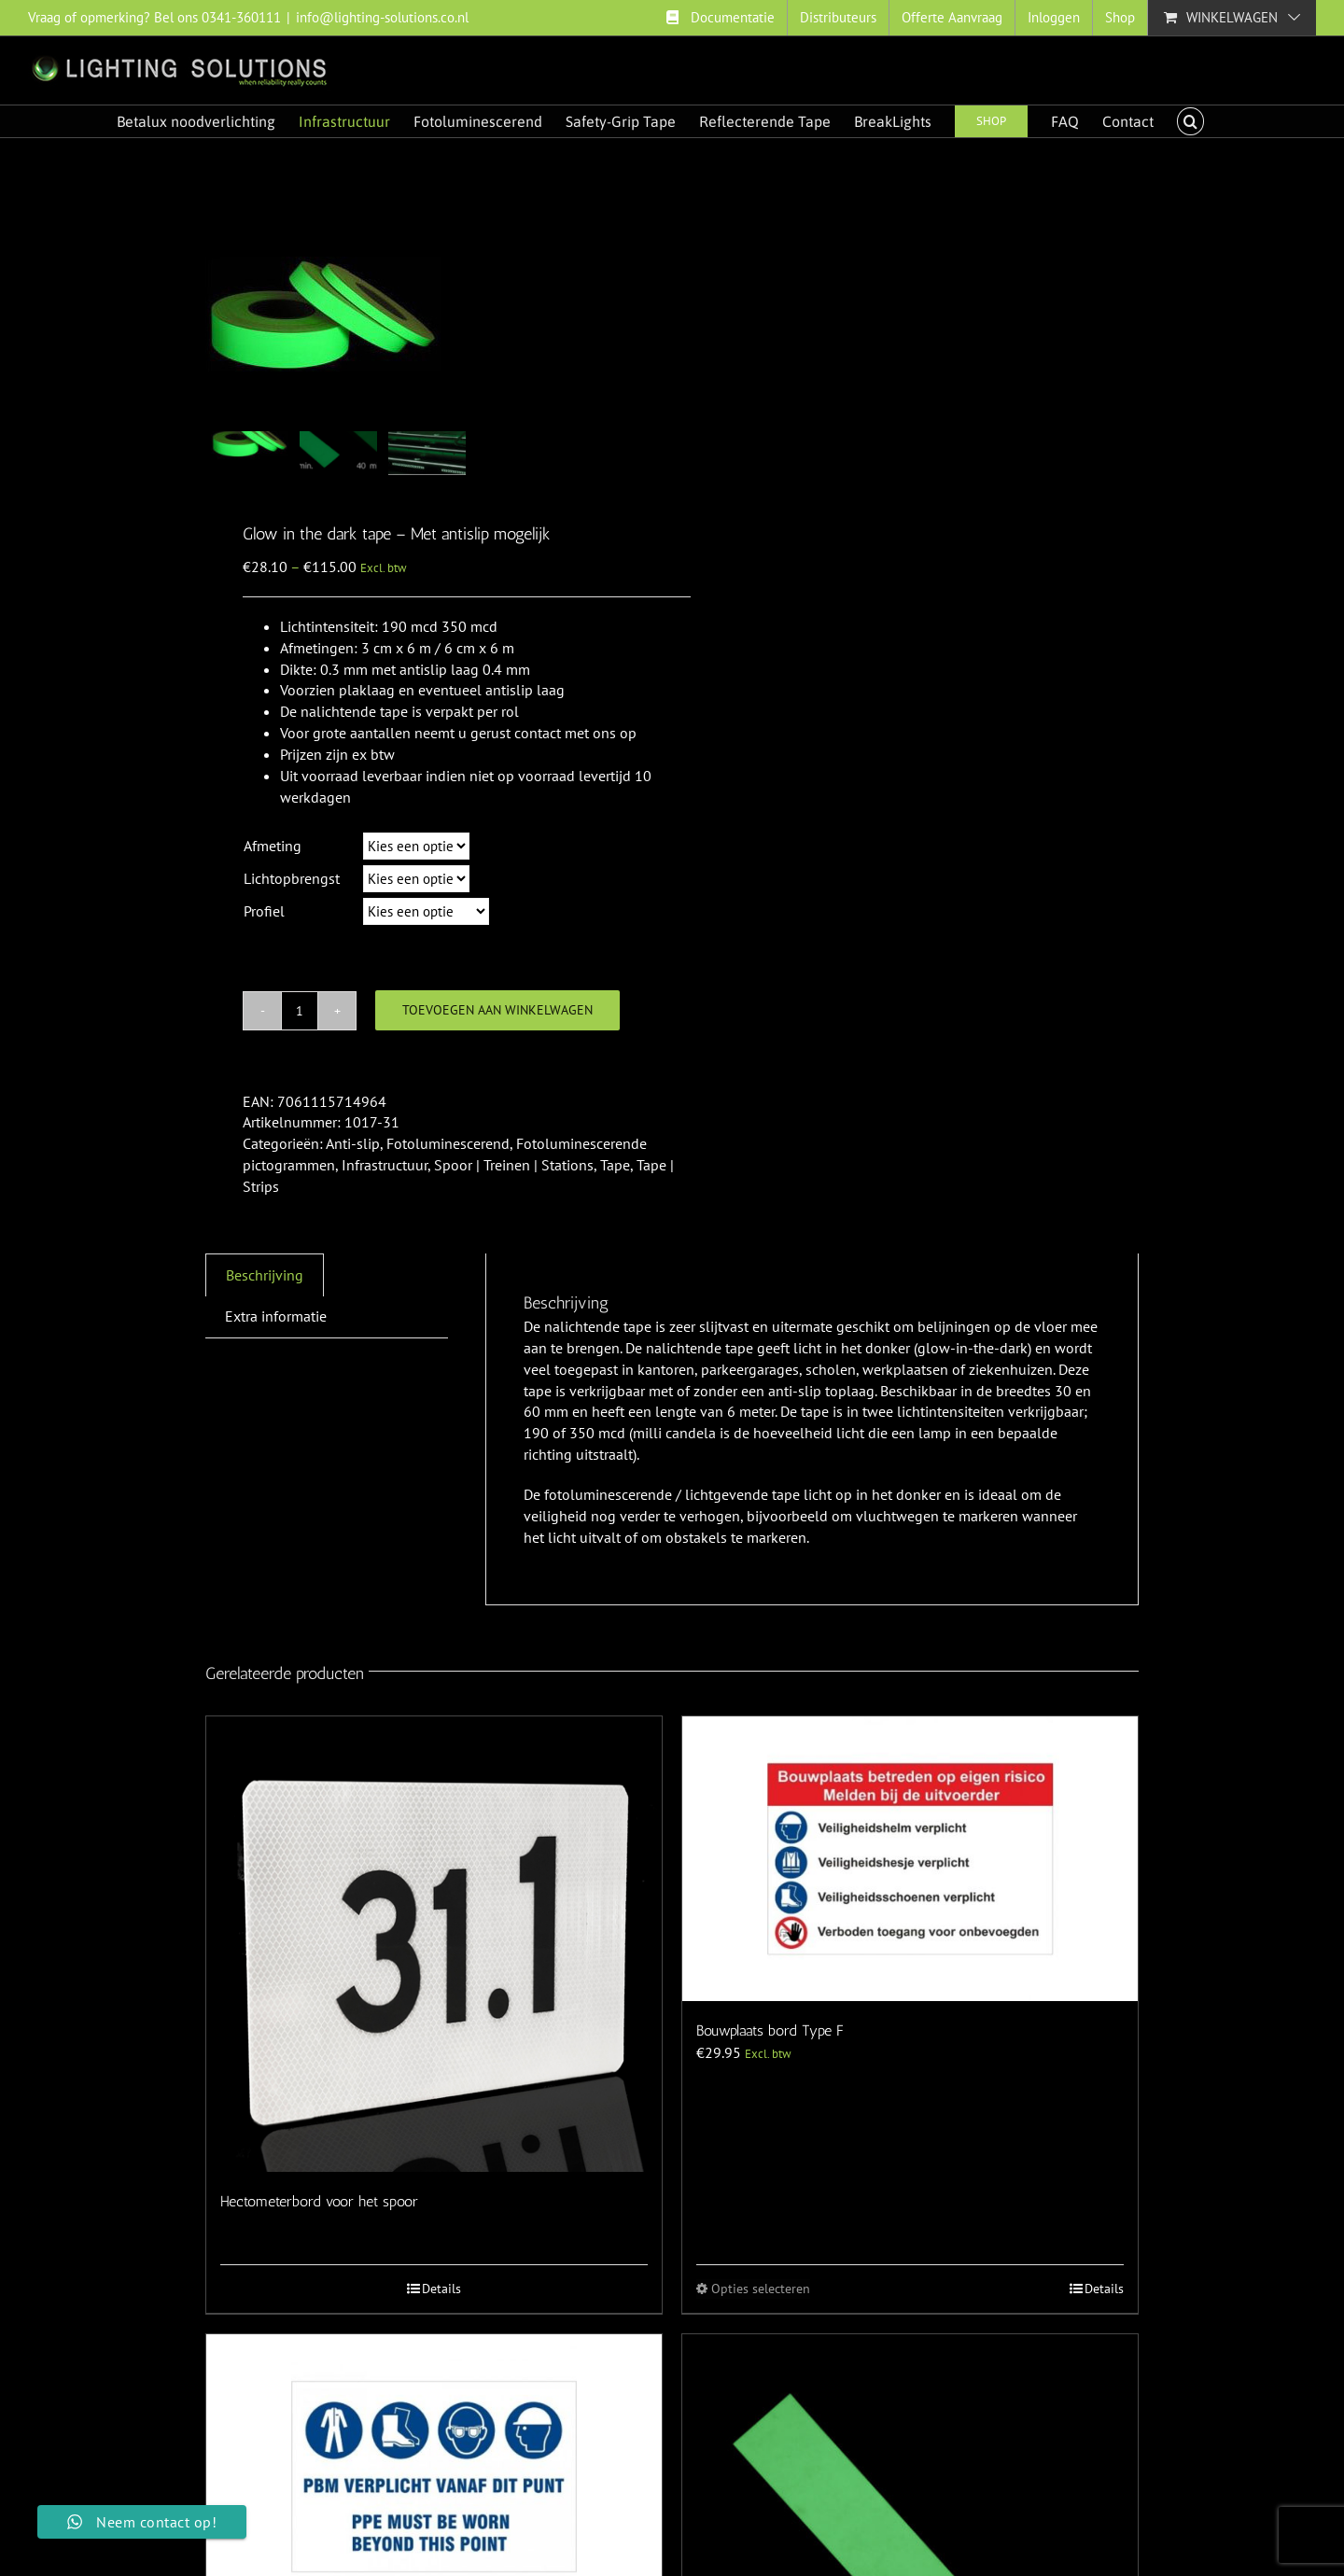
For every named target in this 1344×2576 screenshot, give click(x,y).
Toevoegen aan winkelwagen (497, 1009)
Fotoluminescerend (448, 1143)
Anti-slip (353, 1143)
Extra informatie (276, 1316)
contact (537, 732)
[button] (1190, 121)
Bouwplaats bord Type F (770, 2030)
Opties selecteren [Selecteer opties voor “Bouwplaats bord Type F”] (760, 2288)
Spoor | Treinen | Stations (514, 1164)
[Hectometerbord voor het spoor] (434, 1944)
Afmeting (272, 845)
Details (441, 2288)
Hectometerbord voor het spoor (319, 2201)
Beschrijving (264, 1275)
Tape (615, 1164)
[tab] (264, 1274)
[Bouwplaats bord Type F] (910, 1858)
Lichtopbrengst (292, 878)
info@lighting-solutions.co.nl (382, 17)
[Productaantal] (299, 1010)
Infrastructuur (384, 1164)
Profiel (264, 911)
